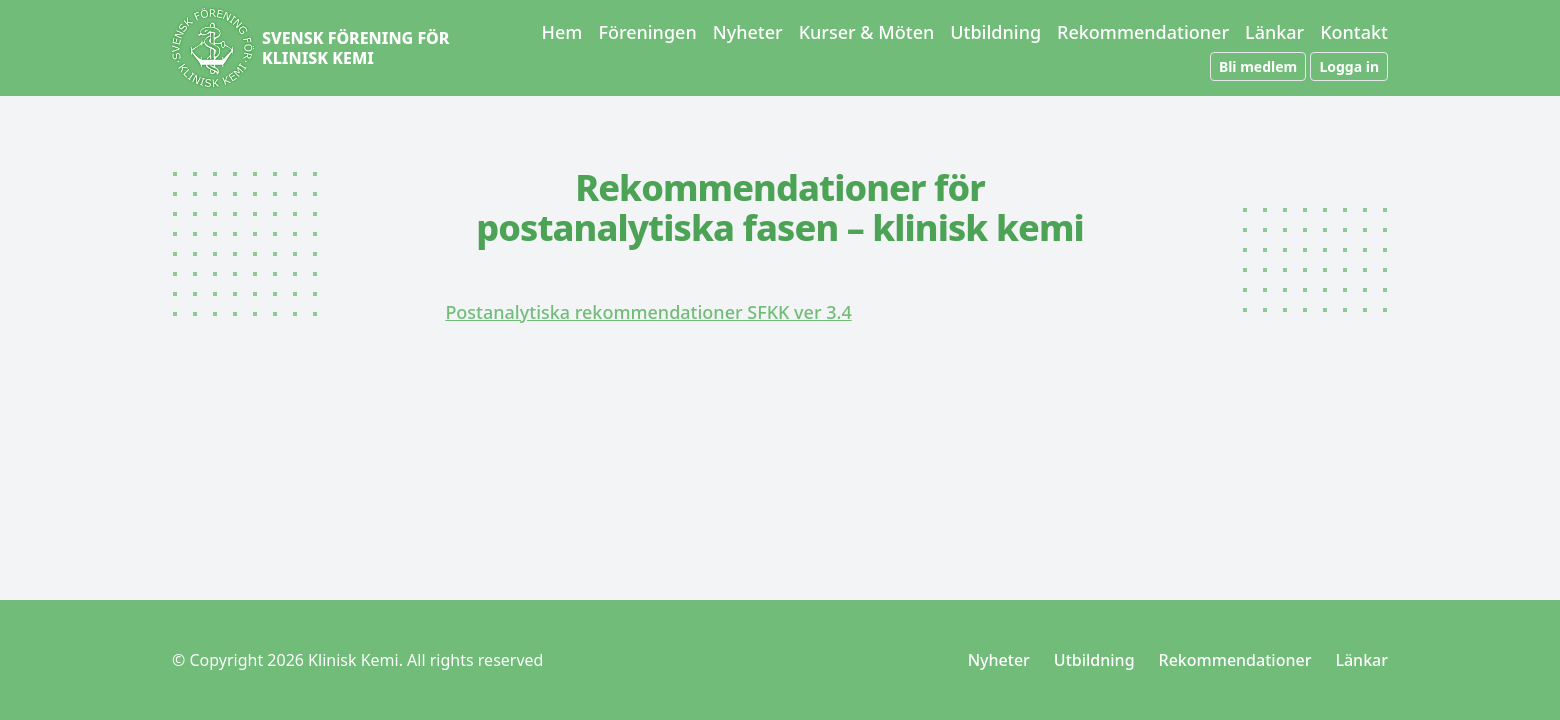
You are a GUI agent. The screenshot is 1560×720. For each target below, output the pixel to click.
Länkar (1274, 32)
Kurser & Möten (867, 32)
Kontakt (1354, 32)
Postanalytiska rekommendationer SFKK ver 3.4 (648, 312)
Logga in (1349, 66)
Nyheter (748, 32)
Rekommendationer (1143, 32)
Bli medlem (1258, 66)
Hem (562, 32)
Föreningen (647, 32)
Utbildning (995, 32)
